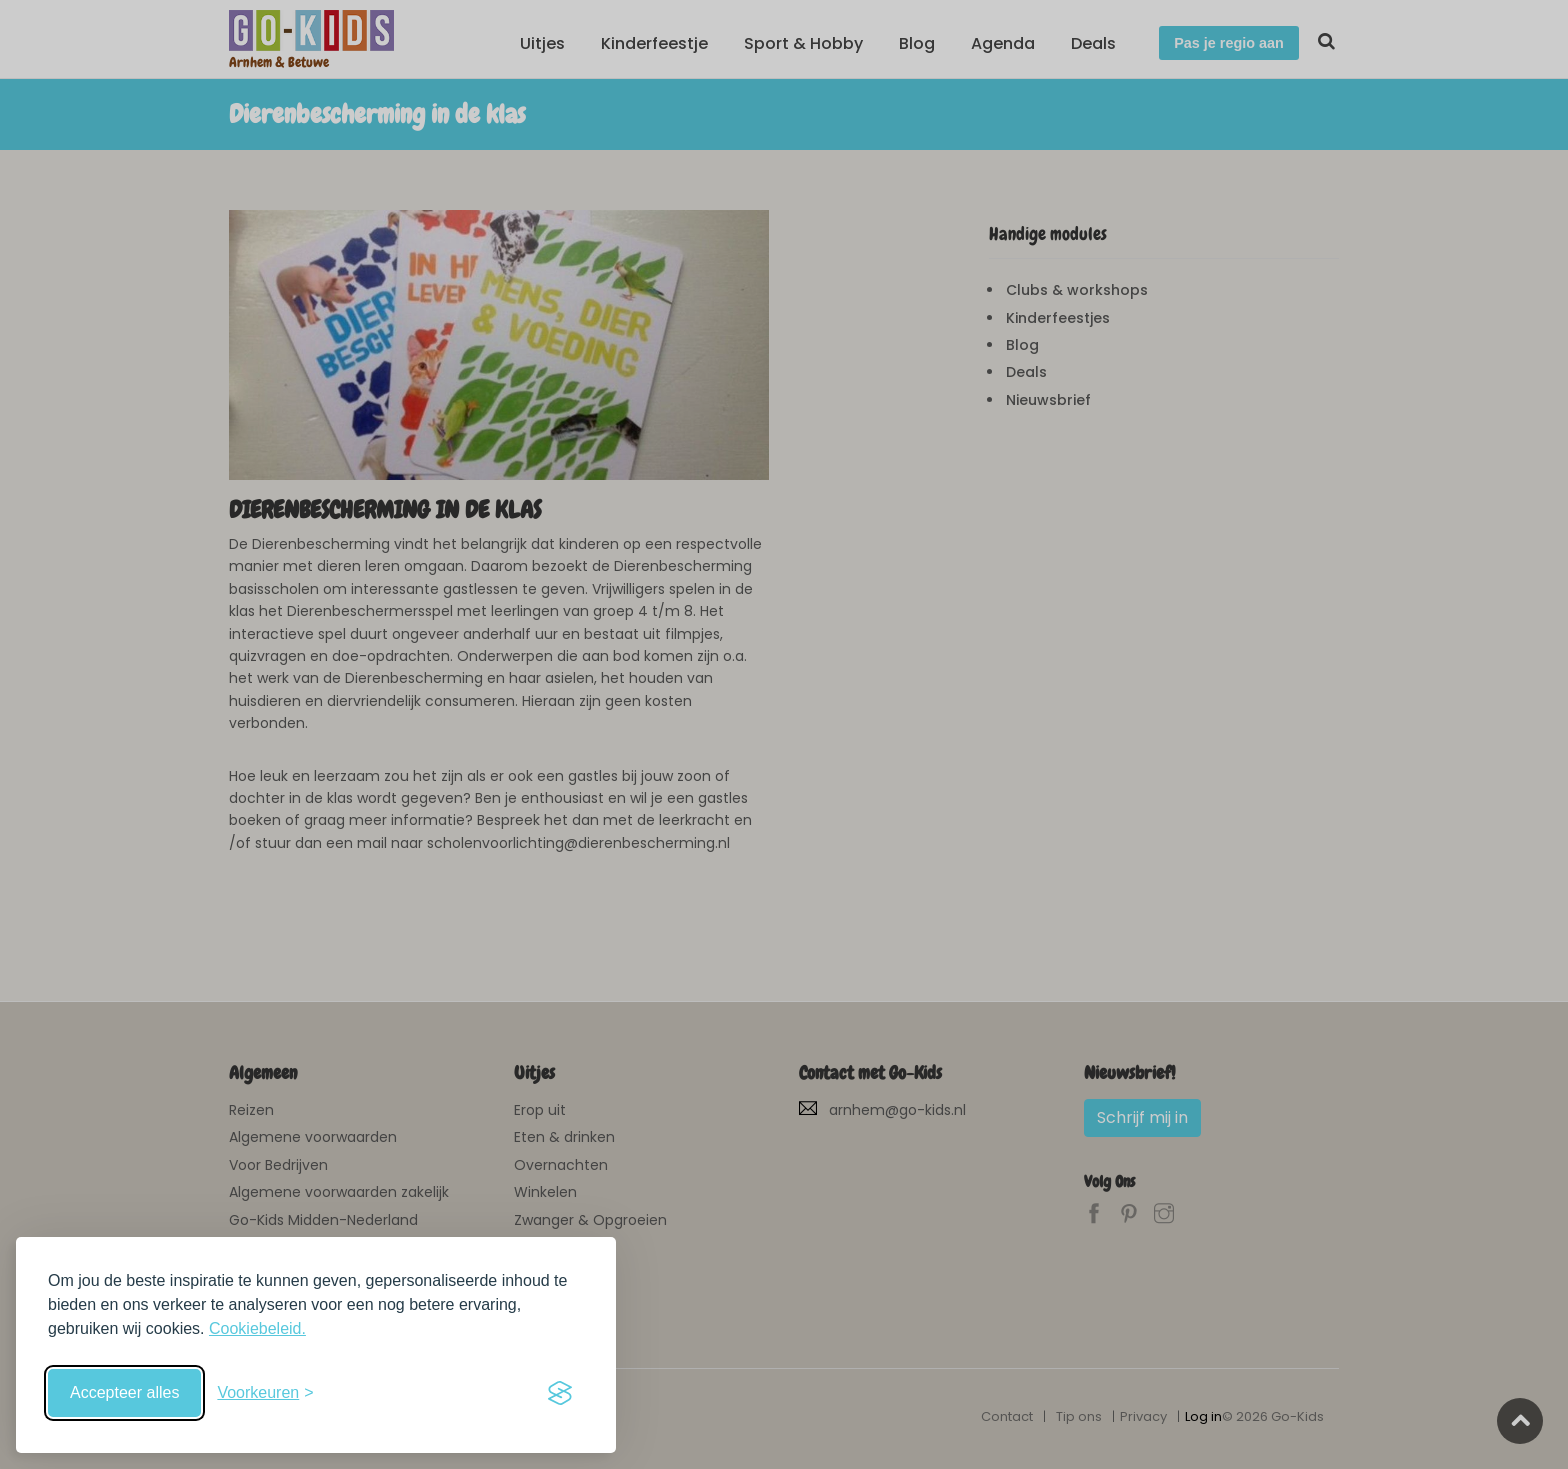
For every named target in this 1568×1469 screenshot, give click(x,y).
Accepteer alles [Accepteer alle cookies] (124, 1392)
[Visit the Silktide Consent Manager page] (560, 1393)
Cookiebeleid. (257, 1328)
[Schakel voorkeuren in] (265, 1393)
